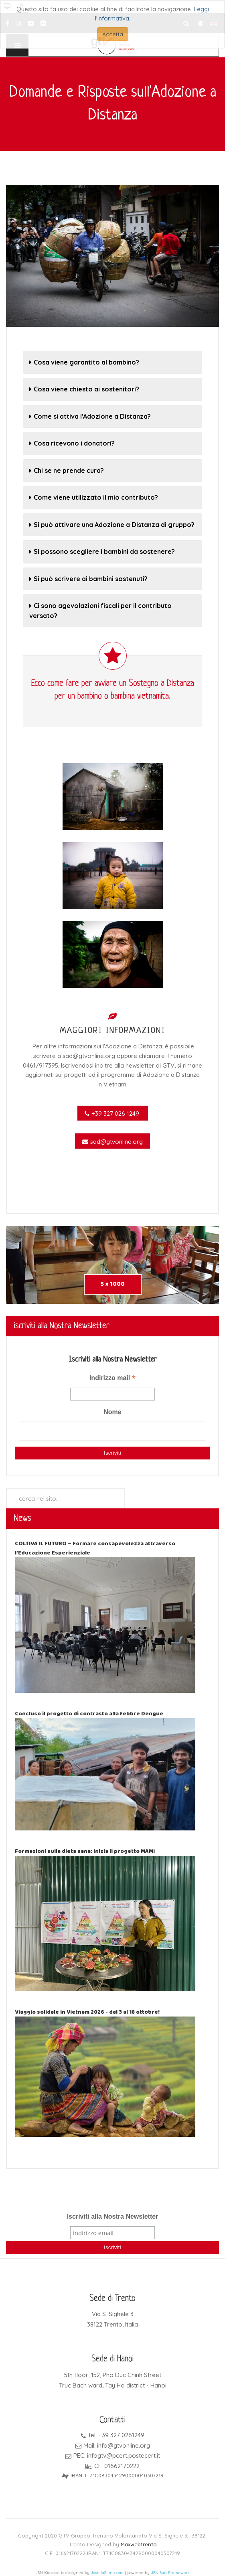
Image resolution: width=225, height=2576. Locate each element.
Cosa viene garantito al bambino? (84, 362)
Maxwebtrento (139, 2544)
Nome (112, 1412)
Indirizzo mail (112, 1378)
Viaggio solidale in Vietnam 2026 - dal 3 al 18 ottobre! (87, 2012)
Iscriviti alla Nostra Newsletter (112, 2216)
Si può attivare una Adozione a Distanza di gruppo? (112, 525)
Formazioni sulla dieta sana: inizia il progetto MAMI (85, 1851)
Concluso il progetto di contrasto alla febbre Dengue (89, 1713)
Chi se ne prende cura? (66, 470)
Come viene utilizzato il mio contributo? (93, 497)
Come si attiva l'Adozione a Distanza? (90, 416)
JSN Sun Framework (170, 2572)
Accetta (112, 34)
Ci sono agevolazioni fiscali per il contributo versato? (100, 610)
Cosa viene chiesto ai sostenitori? (84, 389)
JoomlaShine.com (107, 2572)
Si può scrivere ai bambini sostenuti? (88, 579)
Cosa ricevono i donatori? (72, 443)
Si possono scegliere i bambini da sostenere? (102, 551)
